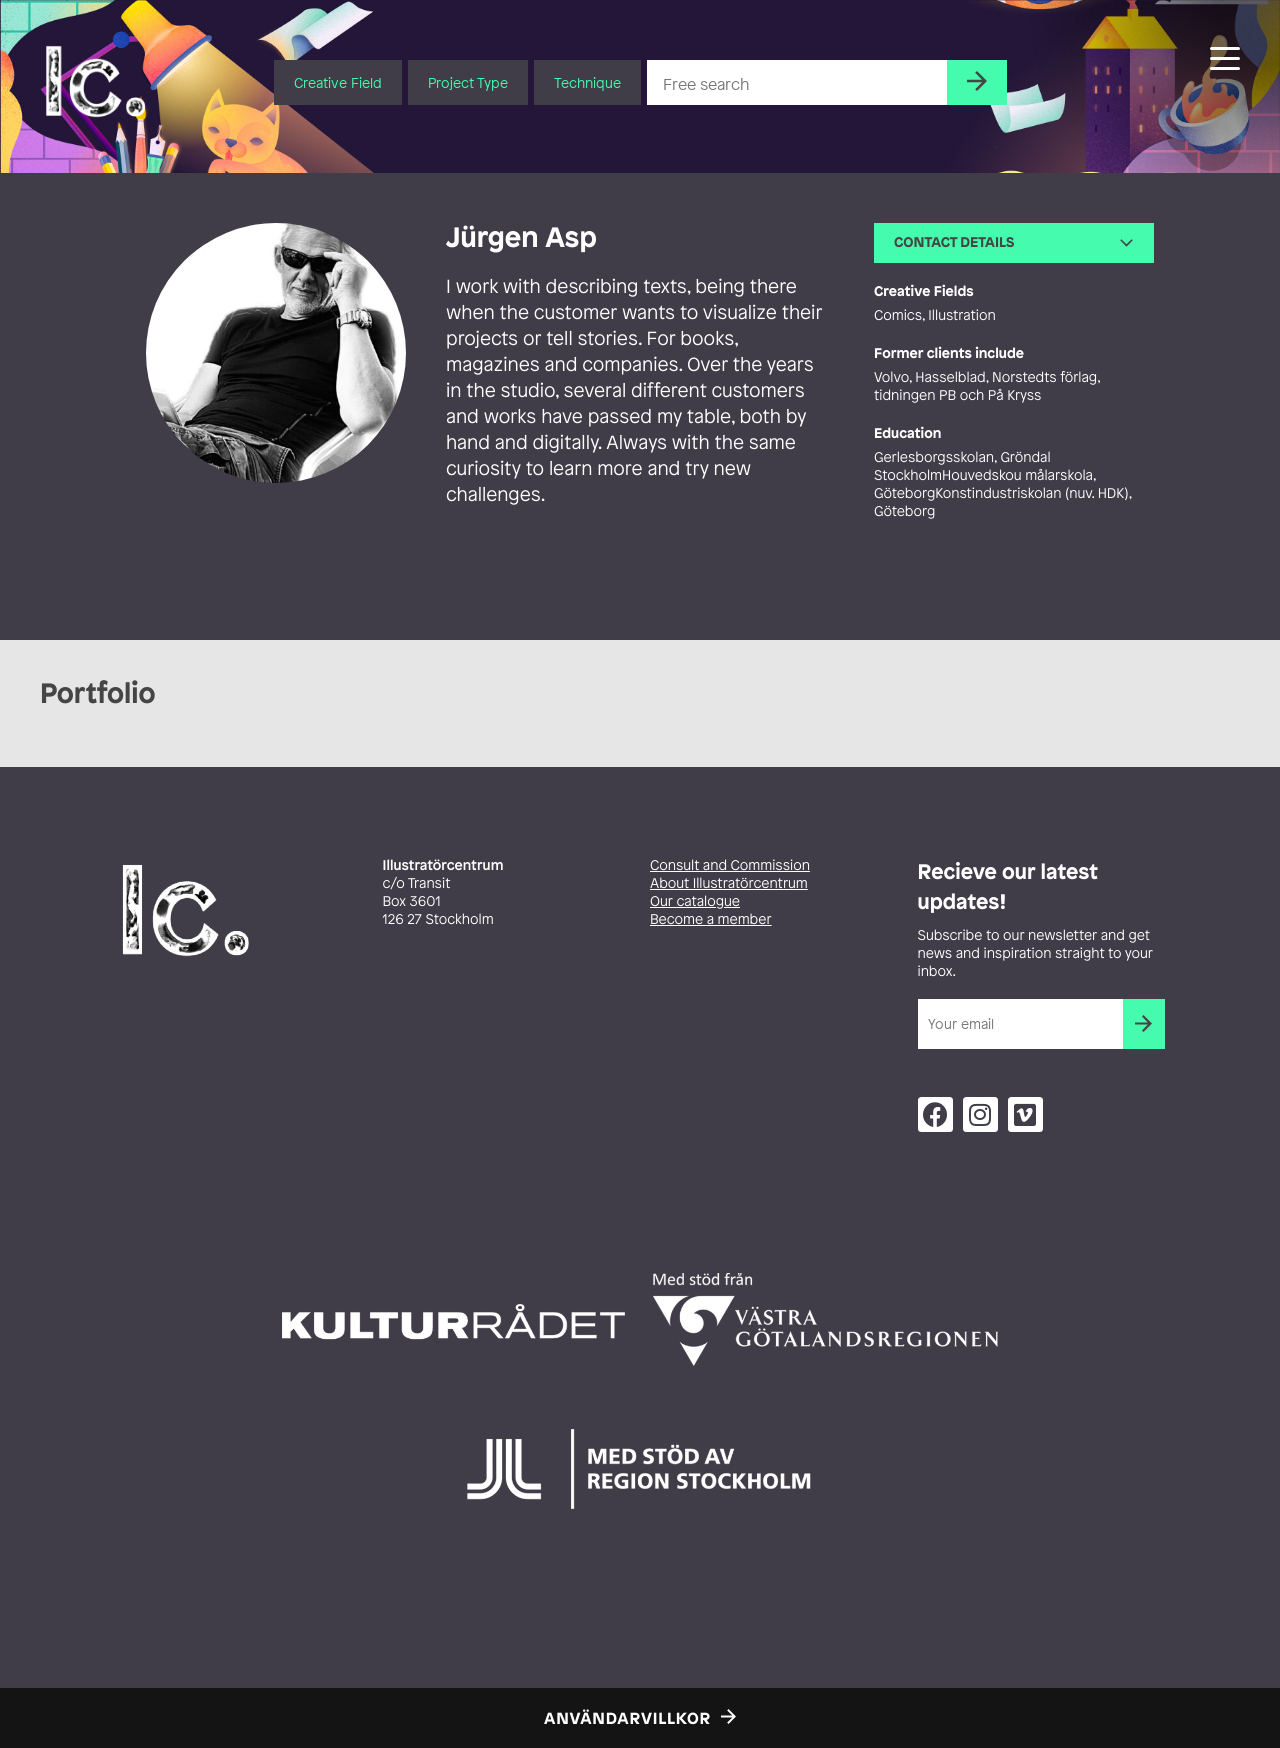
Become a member (711, 919)
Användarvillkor (627, 1718)
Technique (587, 82)
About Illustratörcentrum (729, 883)
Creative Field (338, 82)
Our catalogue (695, 901)
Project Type (468, 82)
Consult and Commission (730, 865)
